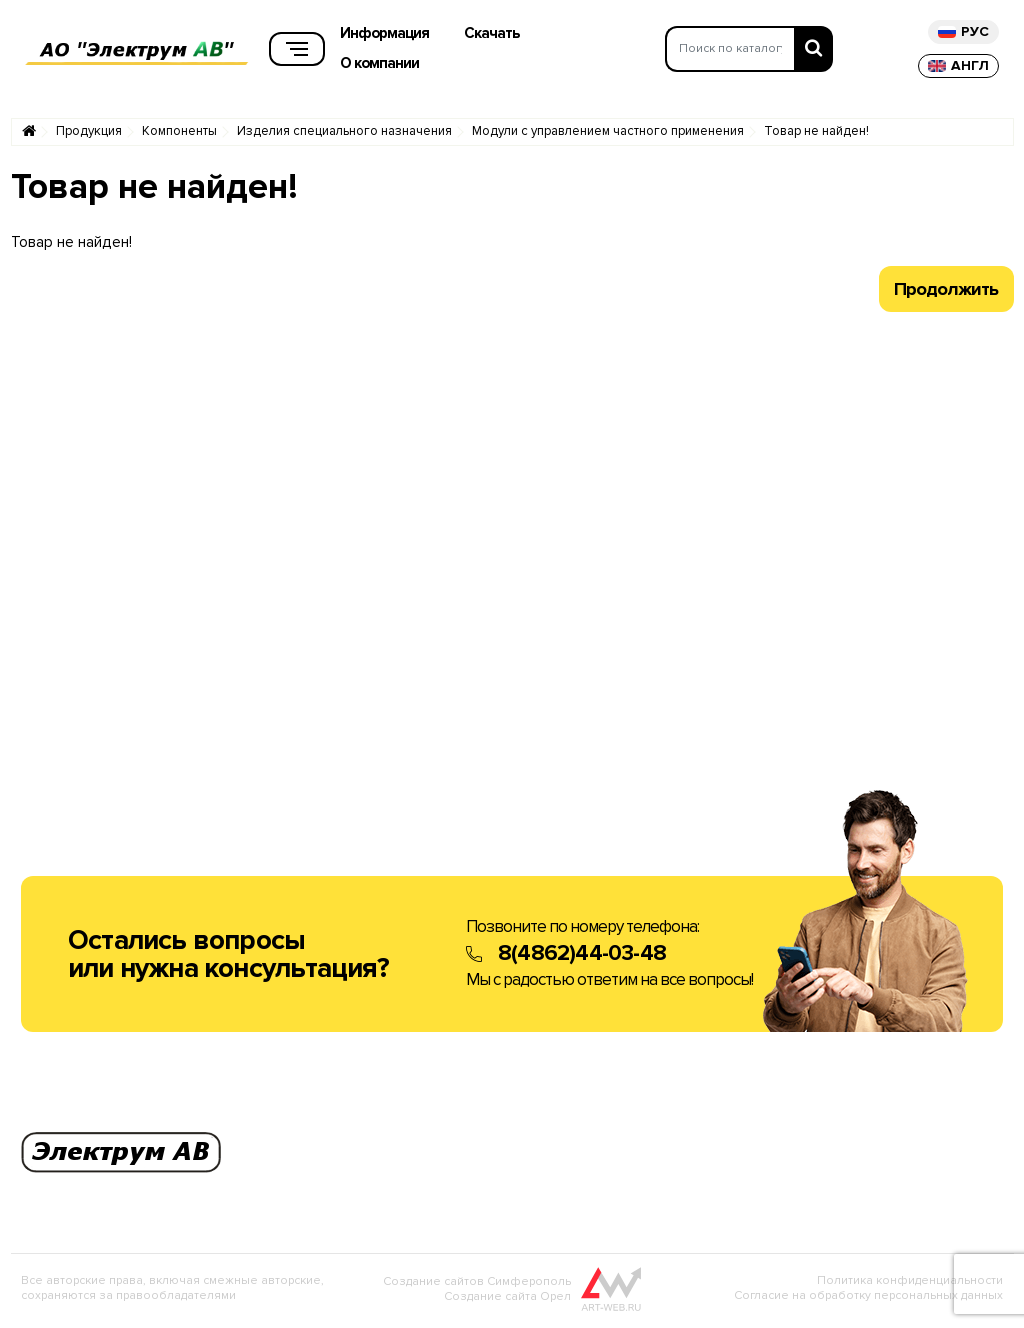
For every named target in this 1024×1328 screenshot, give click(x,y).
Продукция (89, 135)
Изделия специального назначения (344, 135)
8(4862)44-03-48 (582, 957)
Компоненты (179, 135)
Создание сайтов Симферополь (477, 1285)
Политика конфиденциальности (910, 1284)
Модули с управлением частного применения (608, 135)
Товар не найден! (816, 135)
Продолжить (946, 293)
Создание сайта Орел (507, 1300)
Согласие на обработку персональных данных (868, 1299)
